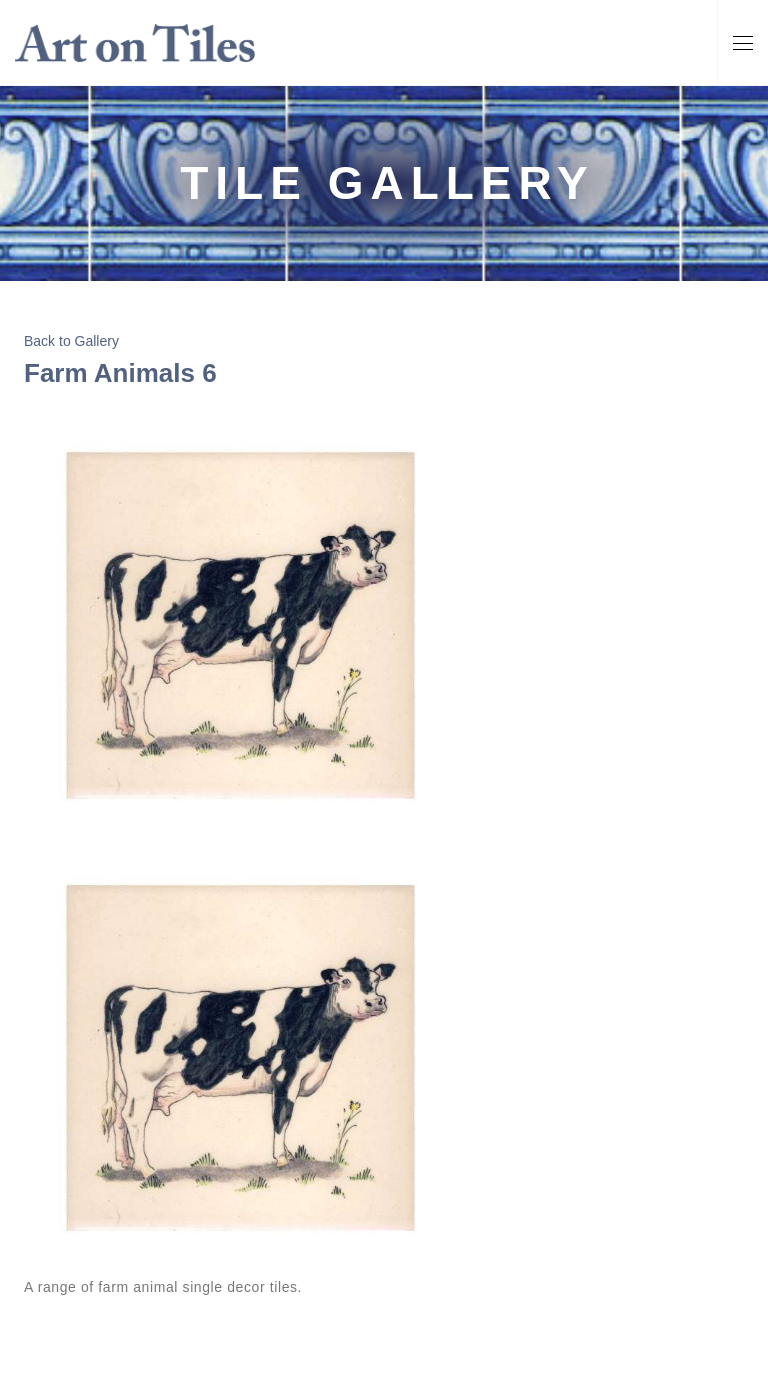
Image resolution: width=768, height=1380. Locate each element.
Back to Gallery (71, 341)
